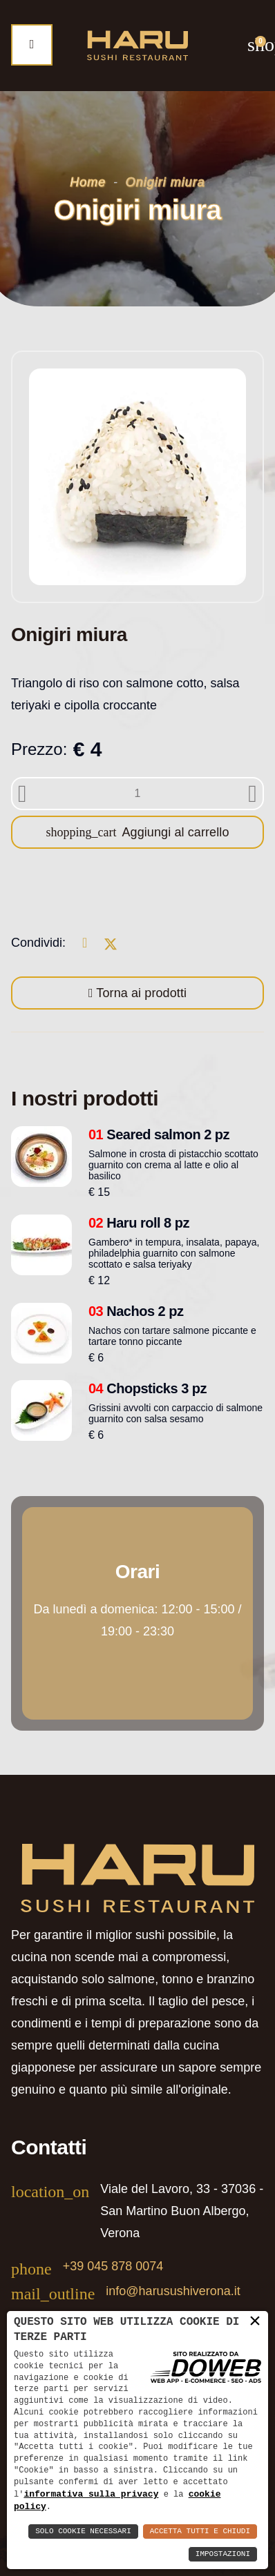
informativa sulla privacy (90, 2493)
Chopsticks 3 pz (147, 1388)
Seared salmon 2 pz (158, 1134)
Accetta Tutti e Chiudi (200, 2531)
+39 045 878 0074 (113, 2266)
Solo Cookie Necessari (83, 2531)
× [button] (255, 2321)
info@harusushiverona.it (173, 2291)
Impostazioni (223, 2554)
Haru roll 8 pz (138, 1222)
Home (88, 182)
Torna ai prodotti (140, 993)
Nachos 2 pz (136, 1311)
